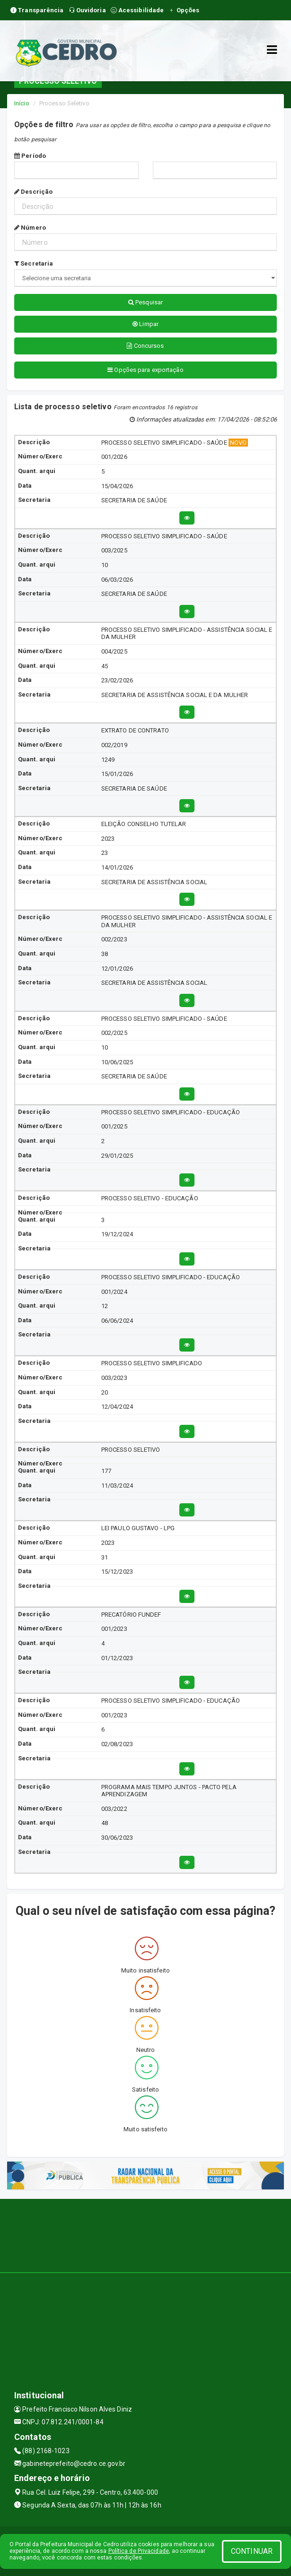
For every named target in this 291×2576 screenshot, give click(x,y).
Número (30, 227)
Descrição (33, 191)
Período (30, 155)
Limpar (145, 323)
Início (21, 103)
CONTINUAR (252, 2551)
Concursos (145, 345)
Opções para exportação (145, 369)
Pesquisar (145, 302)
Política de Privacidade (138, 2551)
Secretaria (33, 263)
